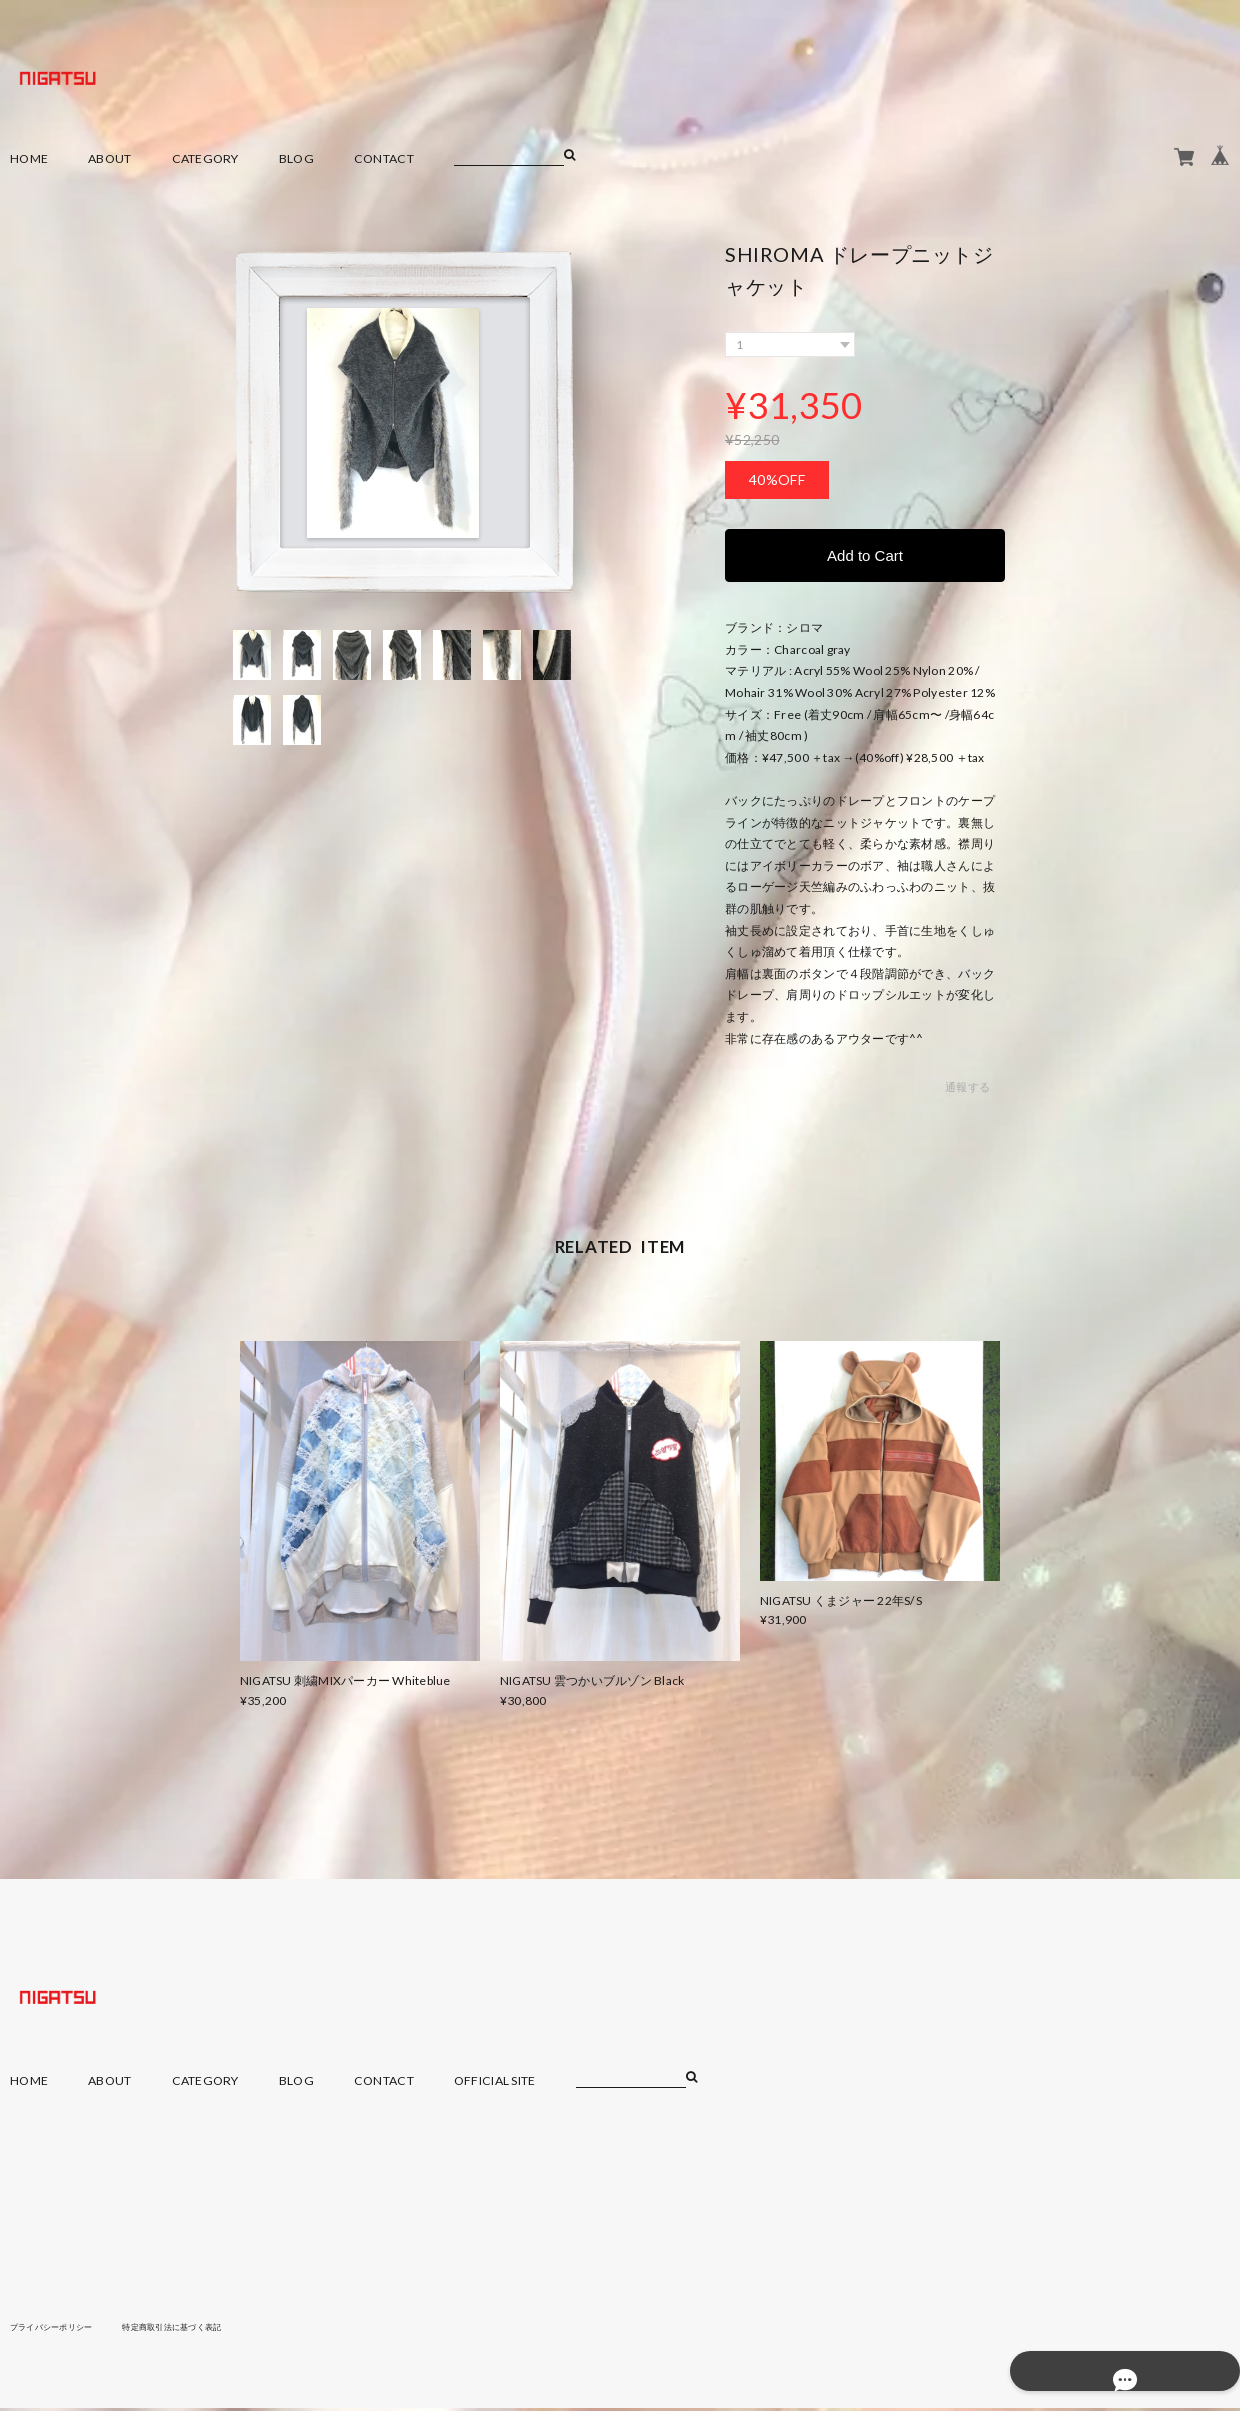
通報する (967, 1090)
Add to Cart (865, 556)
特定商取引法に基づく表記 (204, 2329)
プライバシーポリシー (61, 2329)
